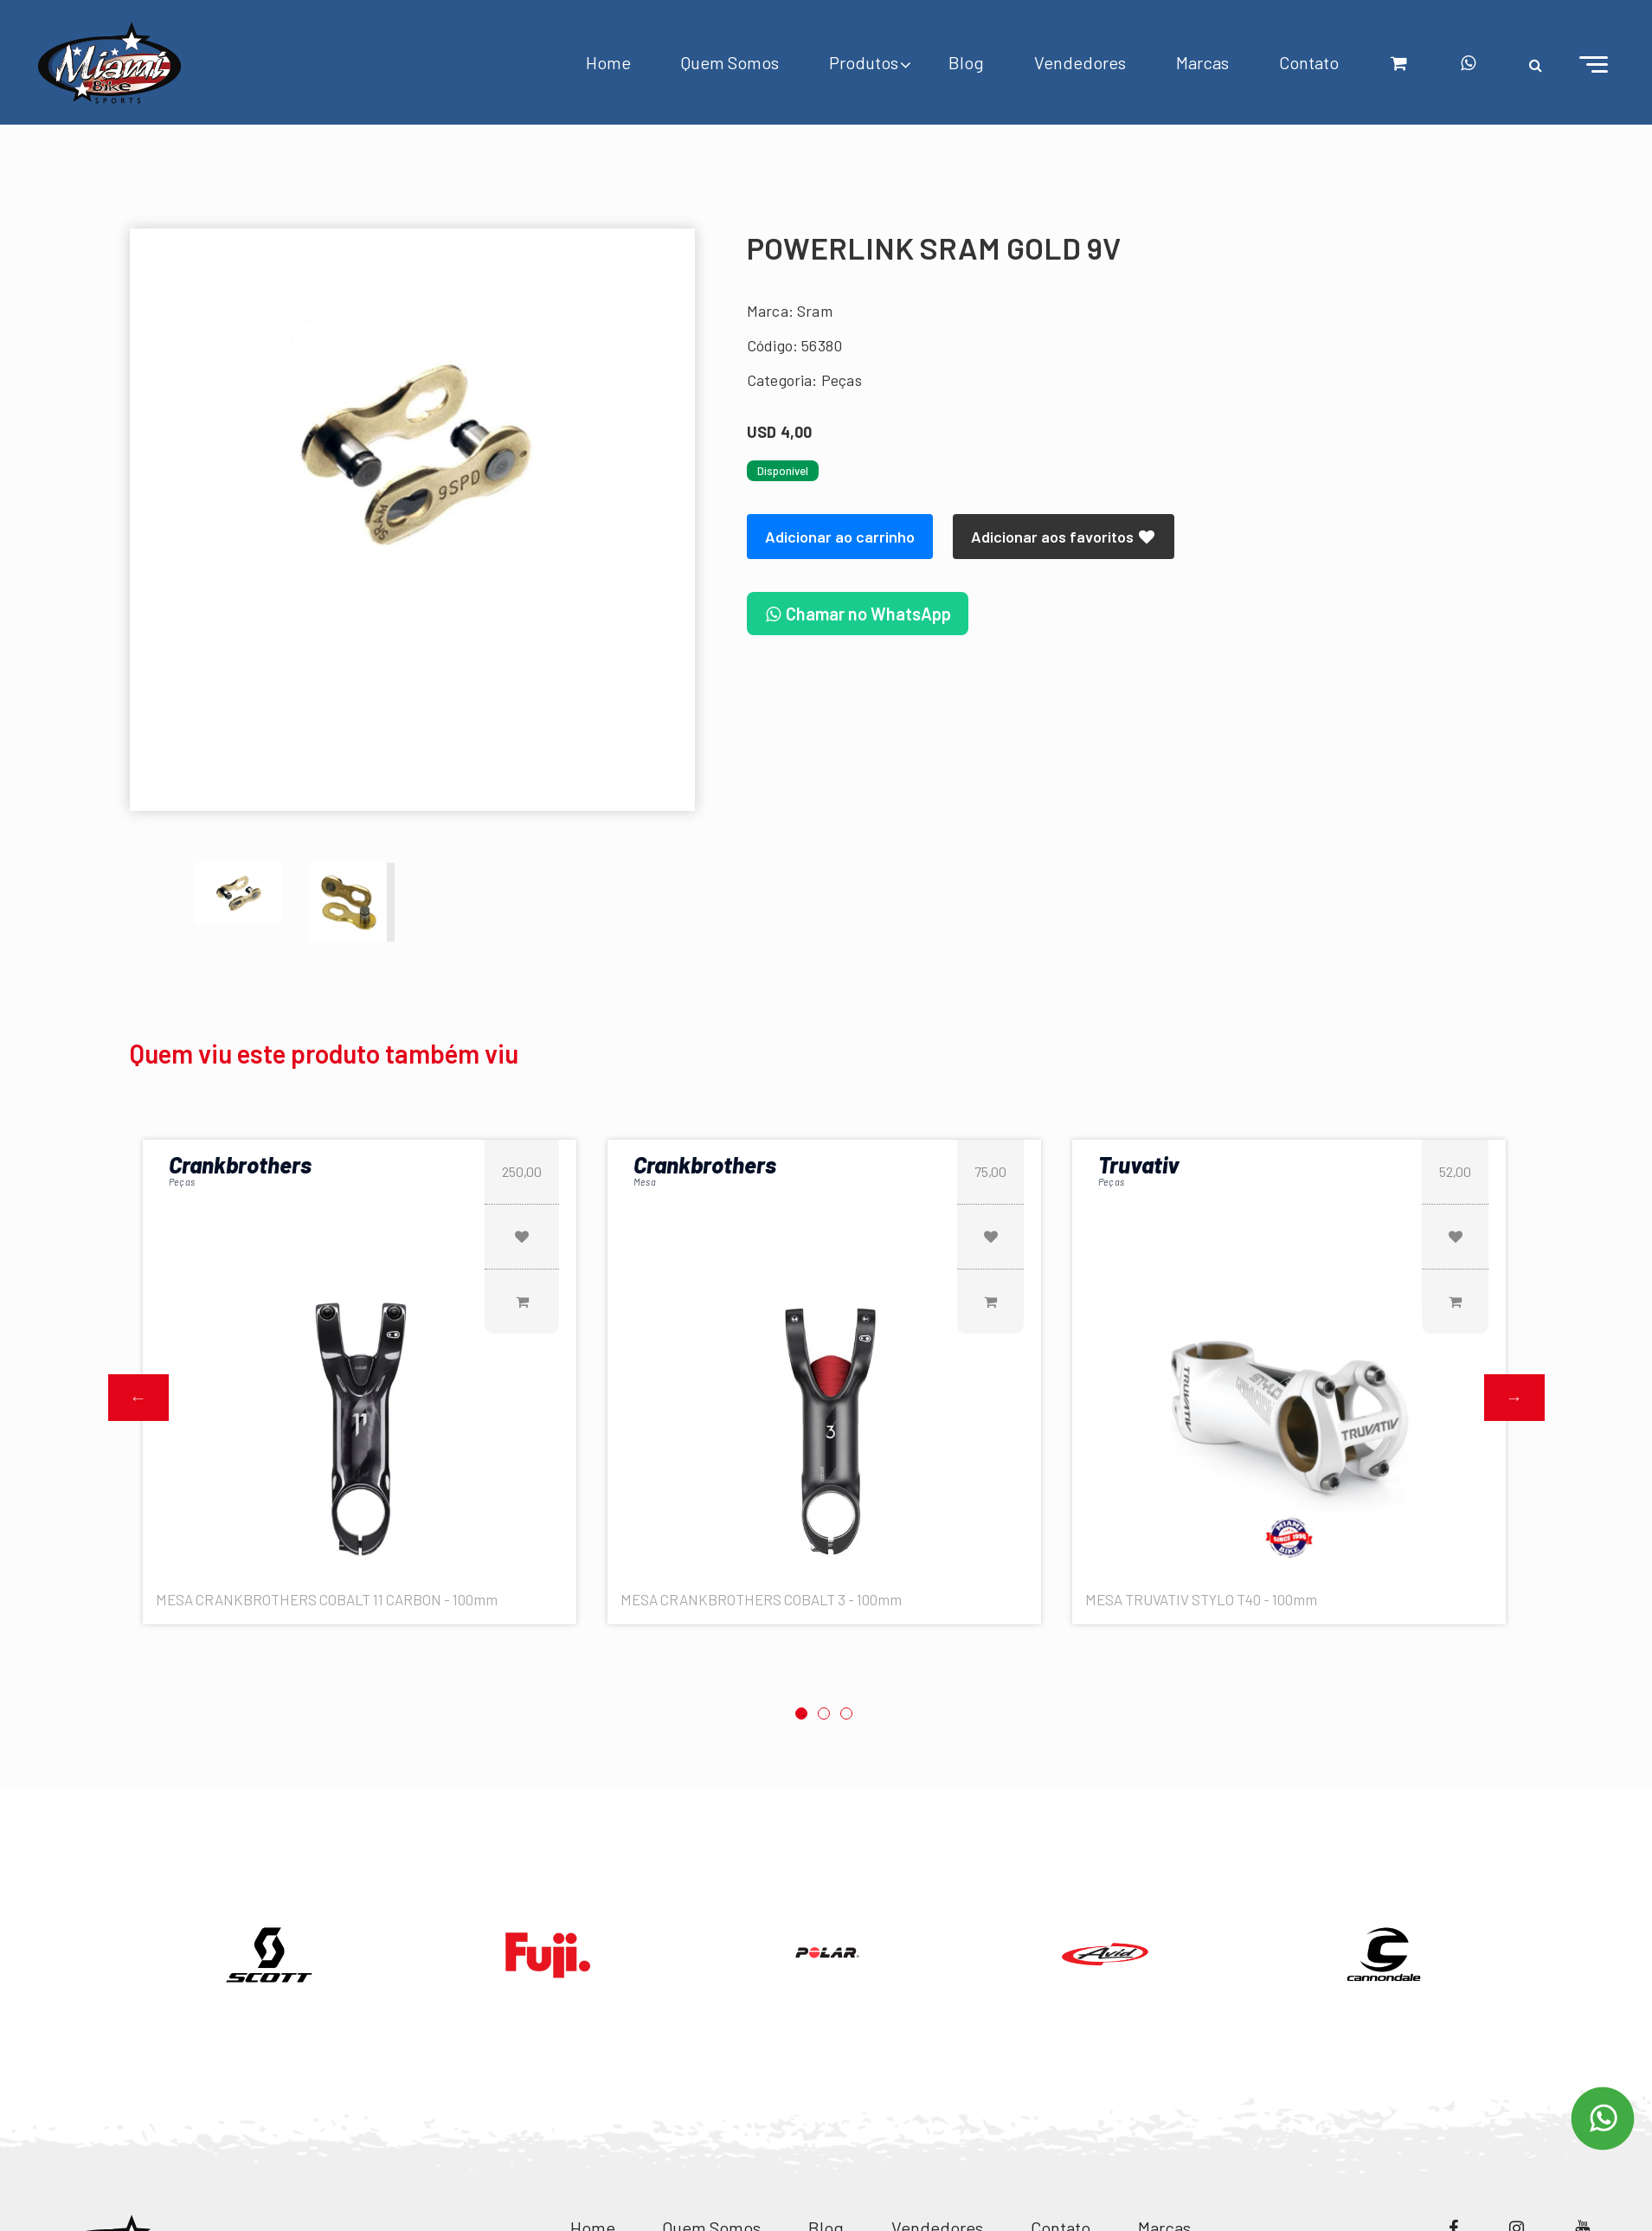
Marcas (1202, 62)
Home (608, 62)
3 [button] (846, 1713)
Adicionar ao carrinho (840, 536)
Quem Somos (730, 62)
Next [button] (1514, 1397)
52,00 (1455, 1171)
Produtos (863, 62)
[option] (412, 455)
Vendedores (1080, 62)
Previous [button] (138, 1397)
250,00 (522, 1171)
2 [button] (824, 1713)
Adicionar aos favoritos (1063, 536)
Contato (1309, 62)
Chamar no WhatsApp (857, 613)
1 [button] (801, 1713)
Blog (966, 62)
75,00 (990, 1171)
